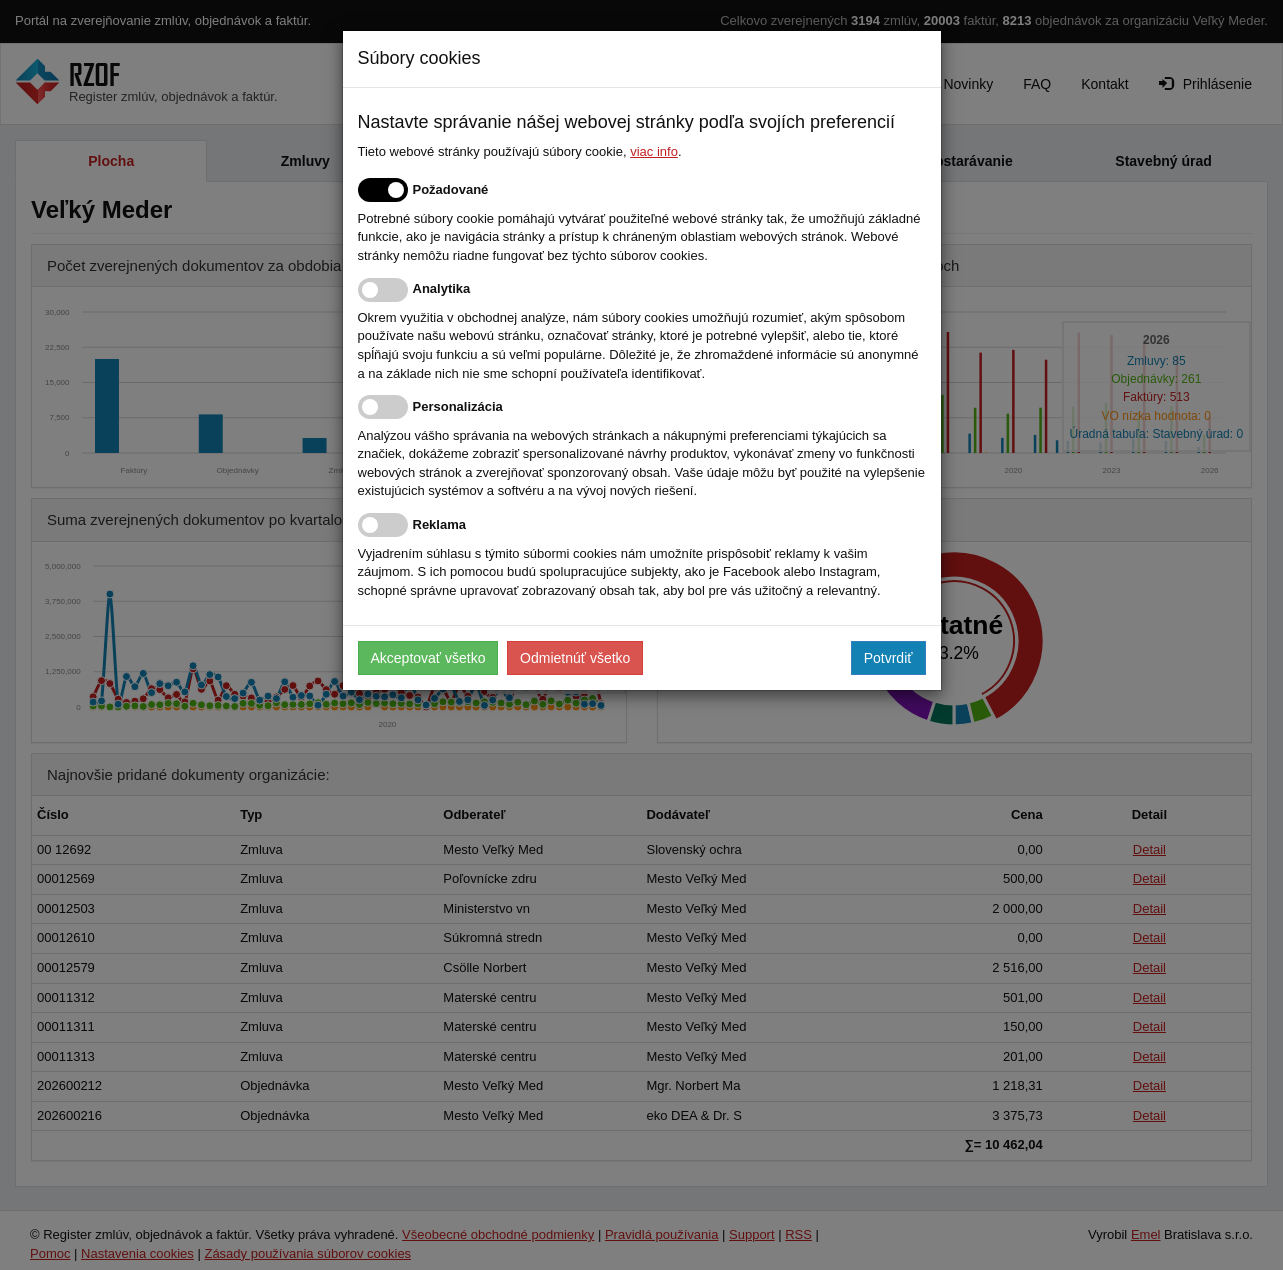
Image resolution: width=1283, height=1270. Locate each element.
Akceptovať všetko (428, 658)
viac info (654, 151)
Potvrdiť (888, 658)
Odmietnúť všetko (575, 658)
